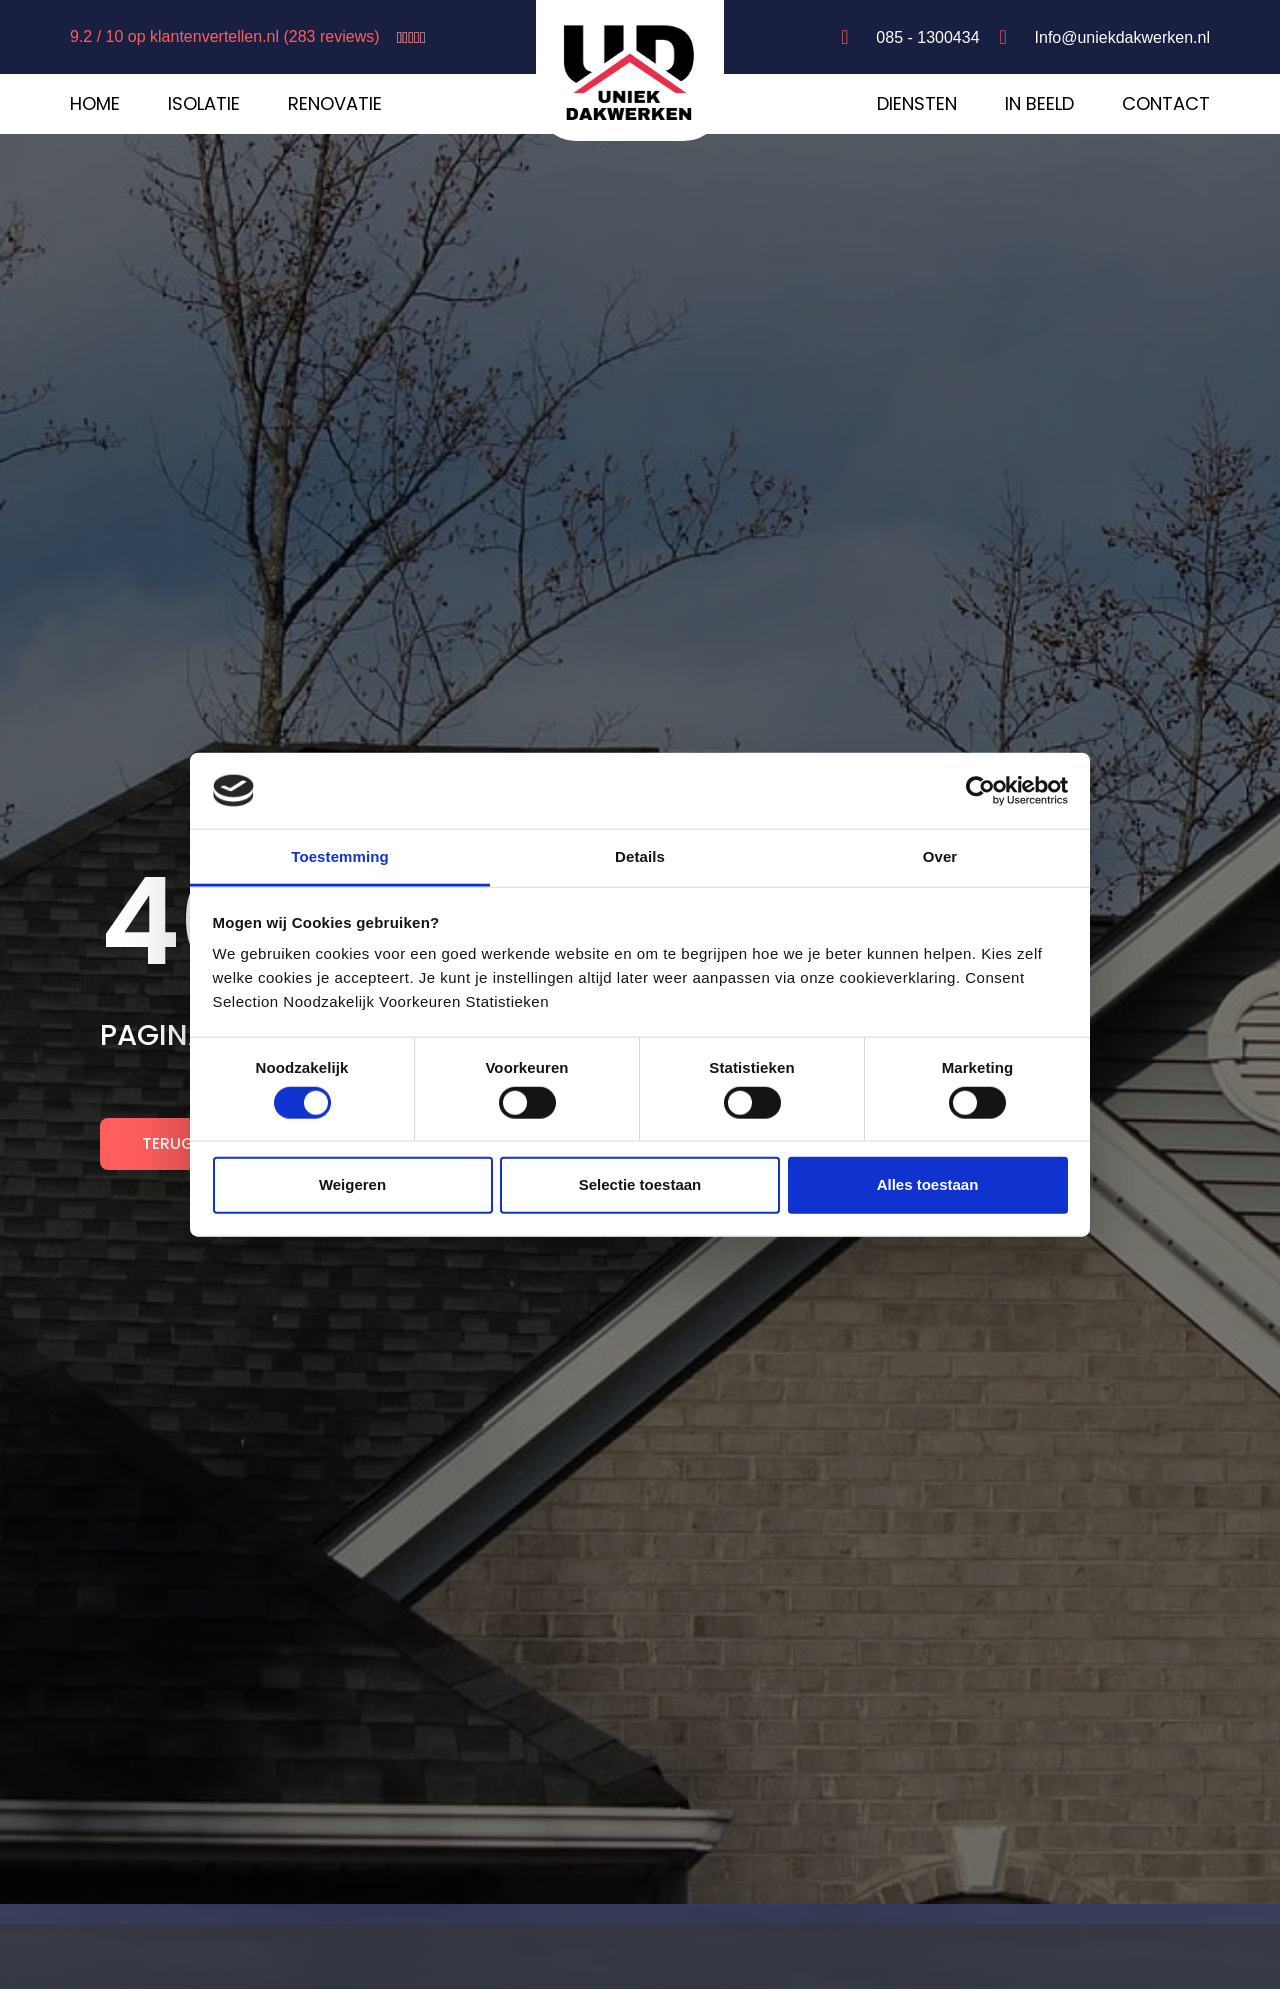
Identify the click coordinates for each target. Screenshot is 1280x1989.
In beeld (1039, 104)
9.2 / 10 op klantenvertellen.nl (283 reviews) (225, 36)
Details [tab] (640, 856)
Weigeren (352, 1184)
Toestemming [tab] (340, 856)
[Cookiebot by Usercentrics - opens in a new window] (980, 791)
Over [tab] (940, 856)
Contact (1166, 104)
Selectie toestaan (640, 1184)
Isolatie (204, 104)
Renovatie (335, 104)
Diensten (917, 104)
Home (95, 104)
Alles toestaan (928, 1184)
